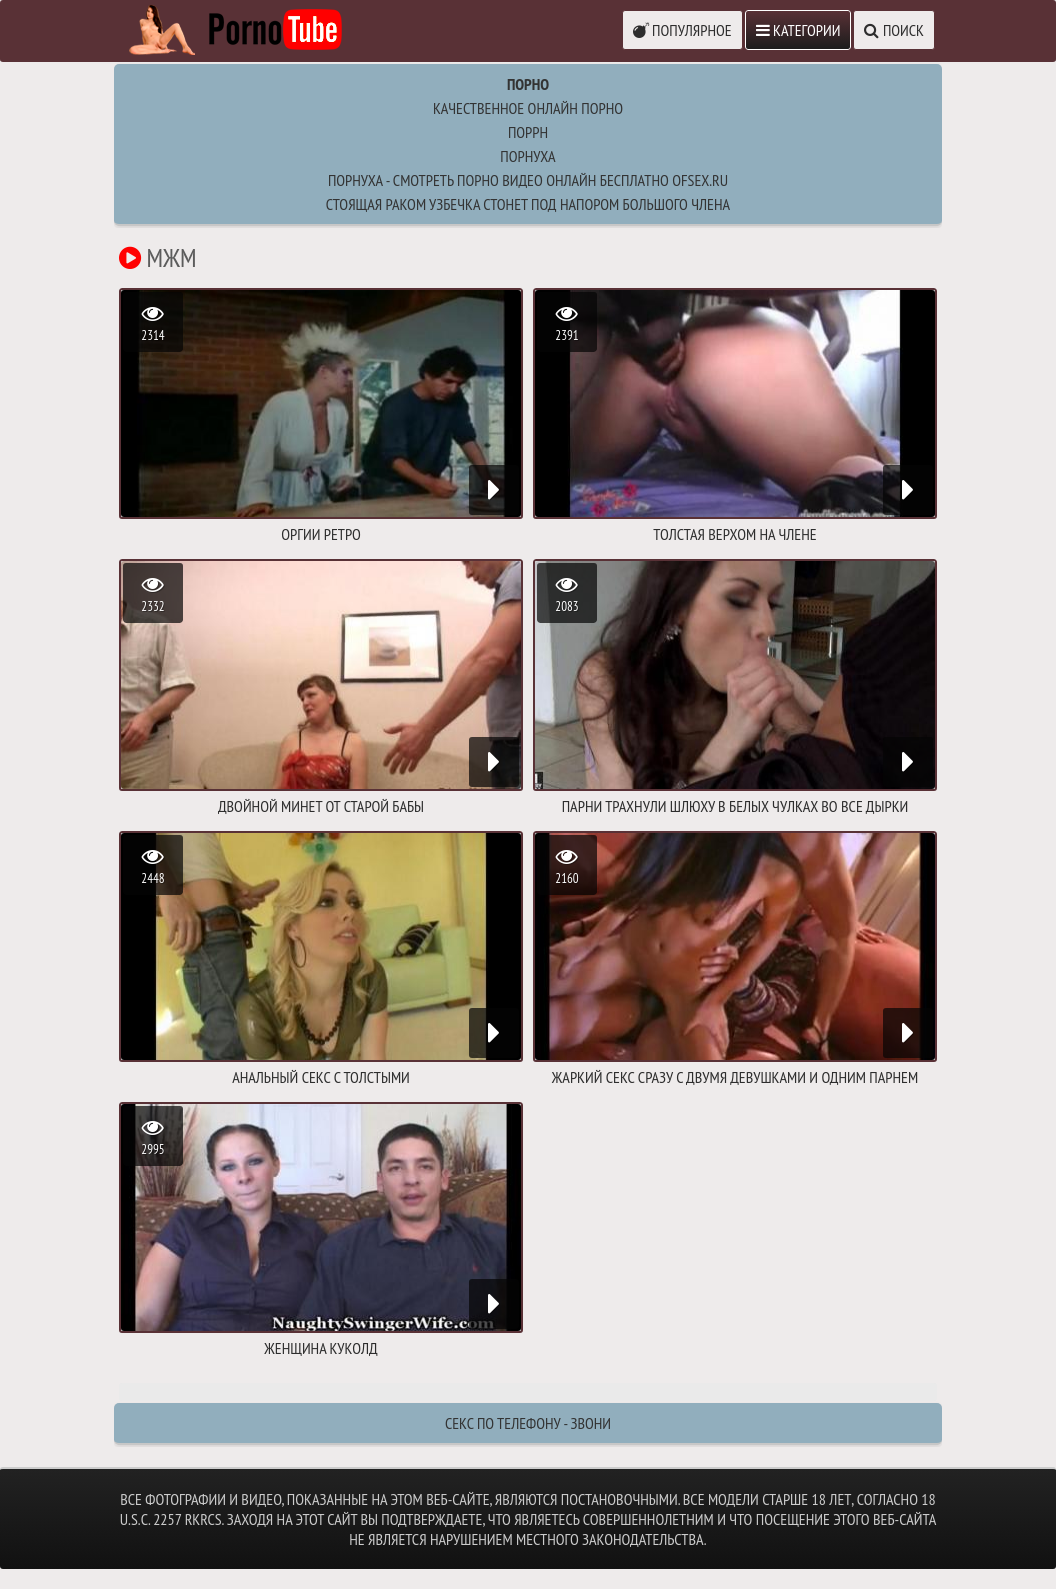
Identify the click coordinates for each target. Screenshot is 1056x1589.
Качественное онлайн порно (528, 108)
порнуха (527, 156)
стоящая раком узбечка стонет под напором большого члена (528, 204)
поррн (528, 132)
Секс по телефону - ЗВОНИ (528, 1423)
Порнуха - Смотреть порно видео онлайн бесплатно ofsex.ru (528, 180)
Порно (528, 84)
